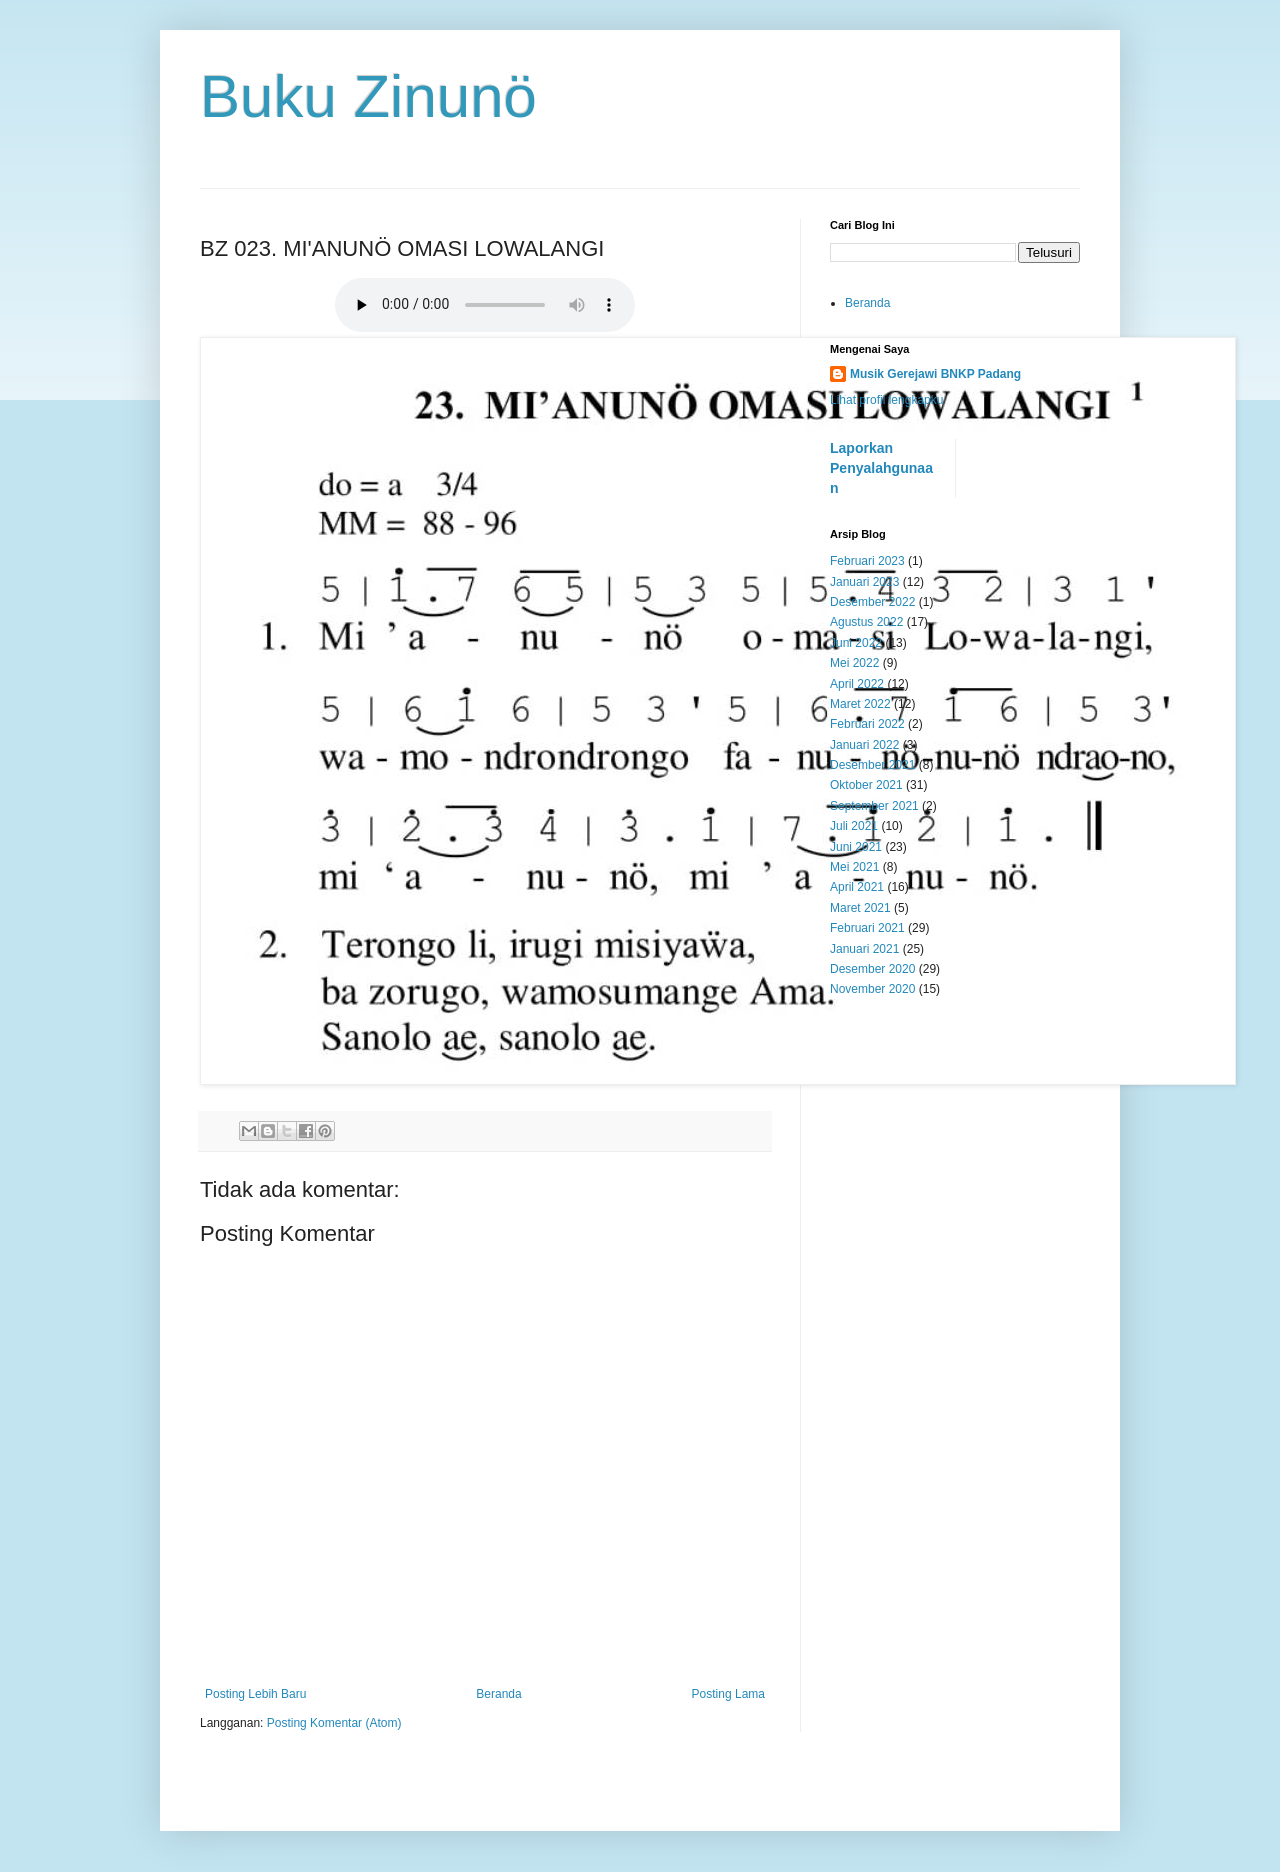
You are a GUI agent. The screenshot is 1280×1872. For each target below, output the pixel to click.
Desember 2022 (872, 602)
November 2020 (872, 989)
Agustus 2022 (866, 622)
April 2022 (857, 684)
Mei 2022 (854, 663)
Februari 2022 (867, 724)
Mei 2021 (854, 867)
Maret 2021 (860, 908)
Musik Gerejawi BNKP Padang (935, 374)
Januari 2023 (864, 582)
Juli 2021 (854, 826)
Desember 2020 (872, 969)
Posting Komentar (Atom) (334, 1723)
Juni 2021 (856, 847)
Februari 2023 (867, 561)
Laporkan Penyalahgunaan (881, 467)
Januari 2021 (864, 949)
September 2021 (874, 806)
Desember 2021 (872, 765)
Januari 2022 (864, 745)
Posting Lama (728, 1694)
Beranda (498, 1694)
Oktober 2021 (866, 785)
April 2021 (857, 887)
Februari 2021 (867, 928)
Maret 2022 (860, 704)
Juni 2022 (856, 643)
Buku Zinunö (368, 96)
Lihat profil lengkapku (886, 400)
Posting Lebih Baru (255, 1694)
